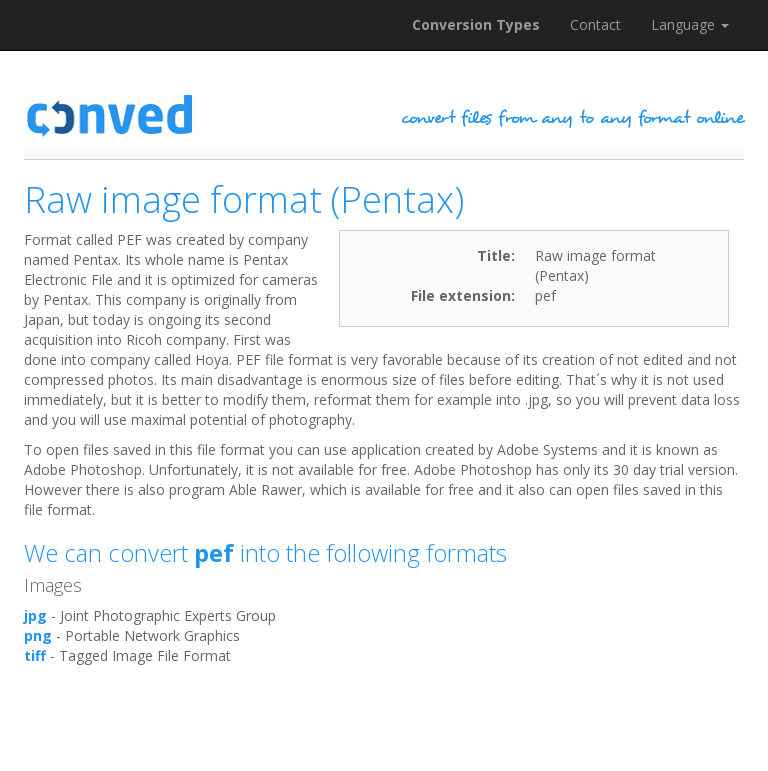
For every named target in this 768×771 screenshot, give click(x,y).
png (38, 635)
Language (690, 24)
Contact (595, 24)
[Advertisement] (388, 721)
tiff (35, 655)
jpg (35, 615)
